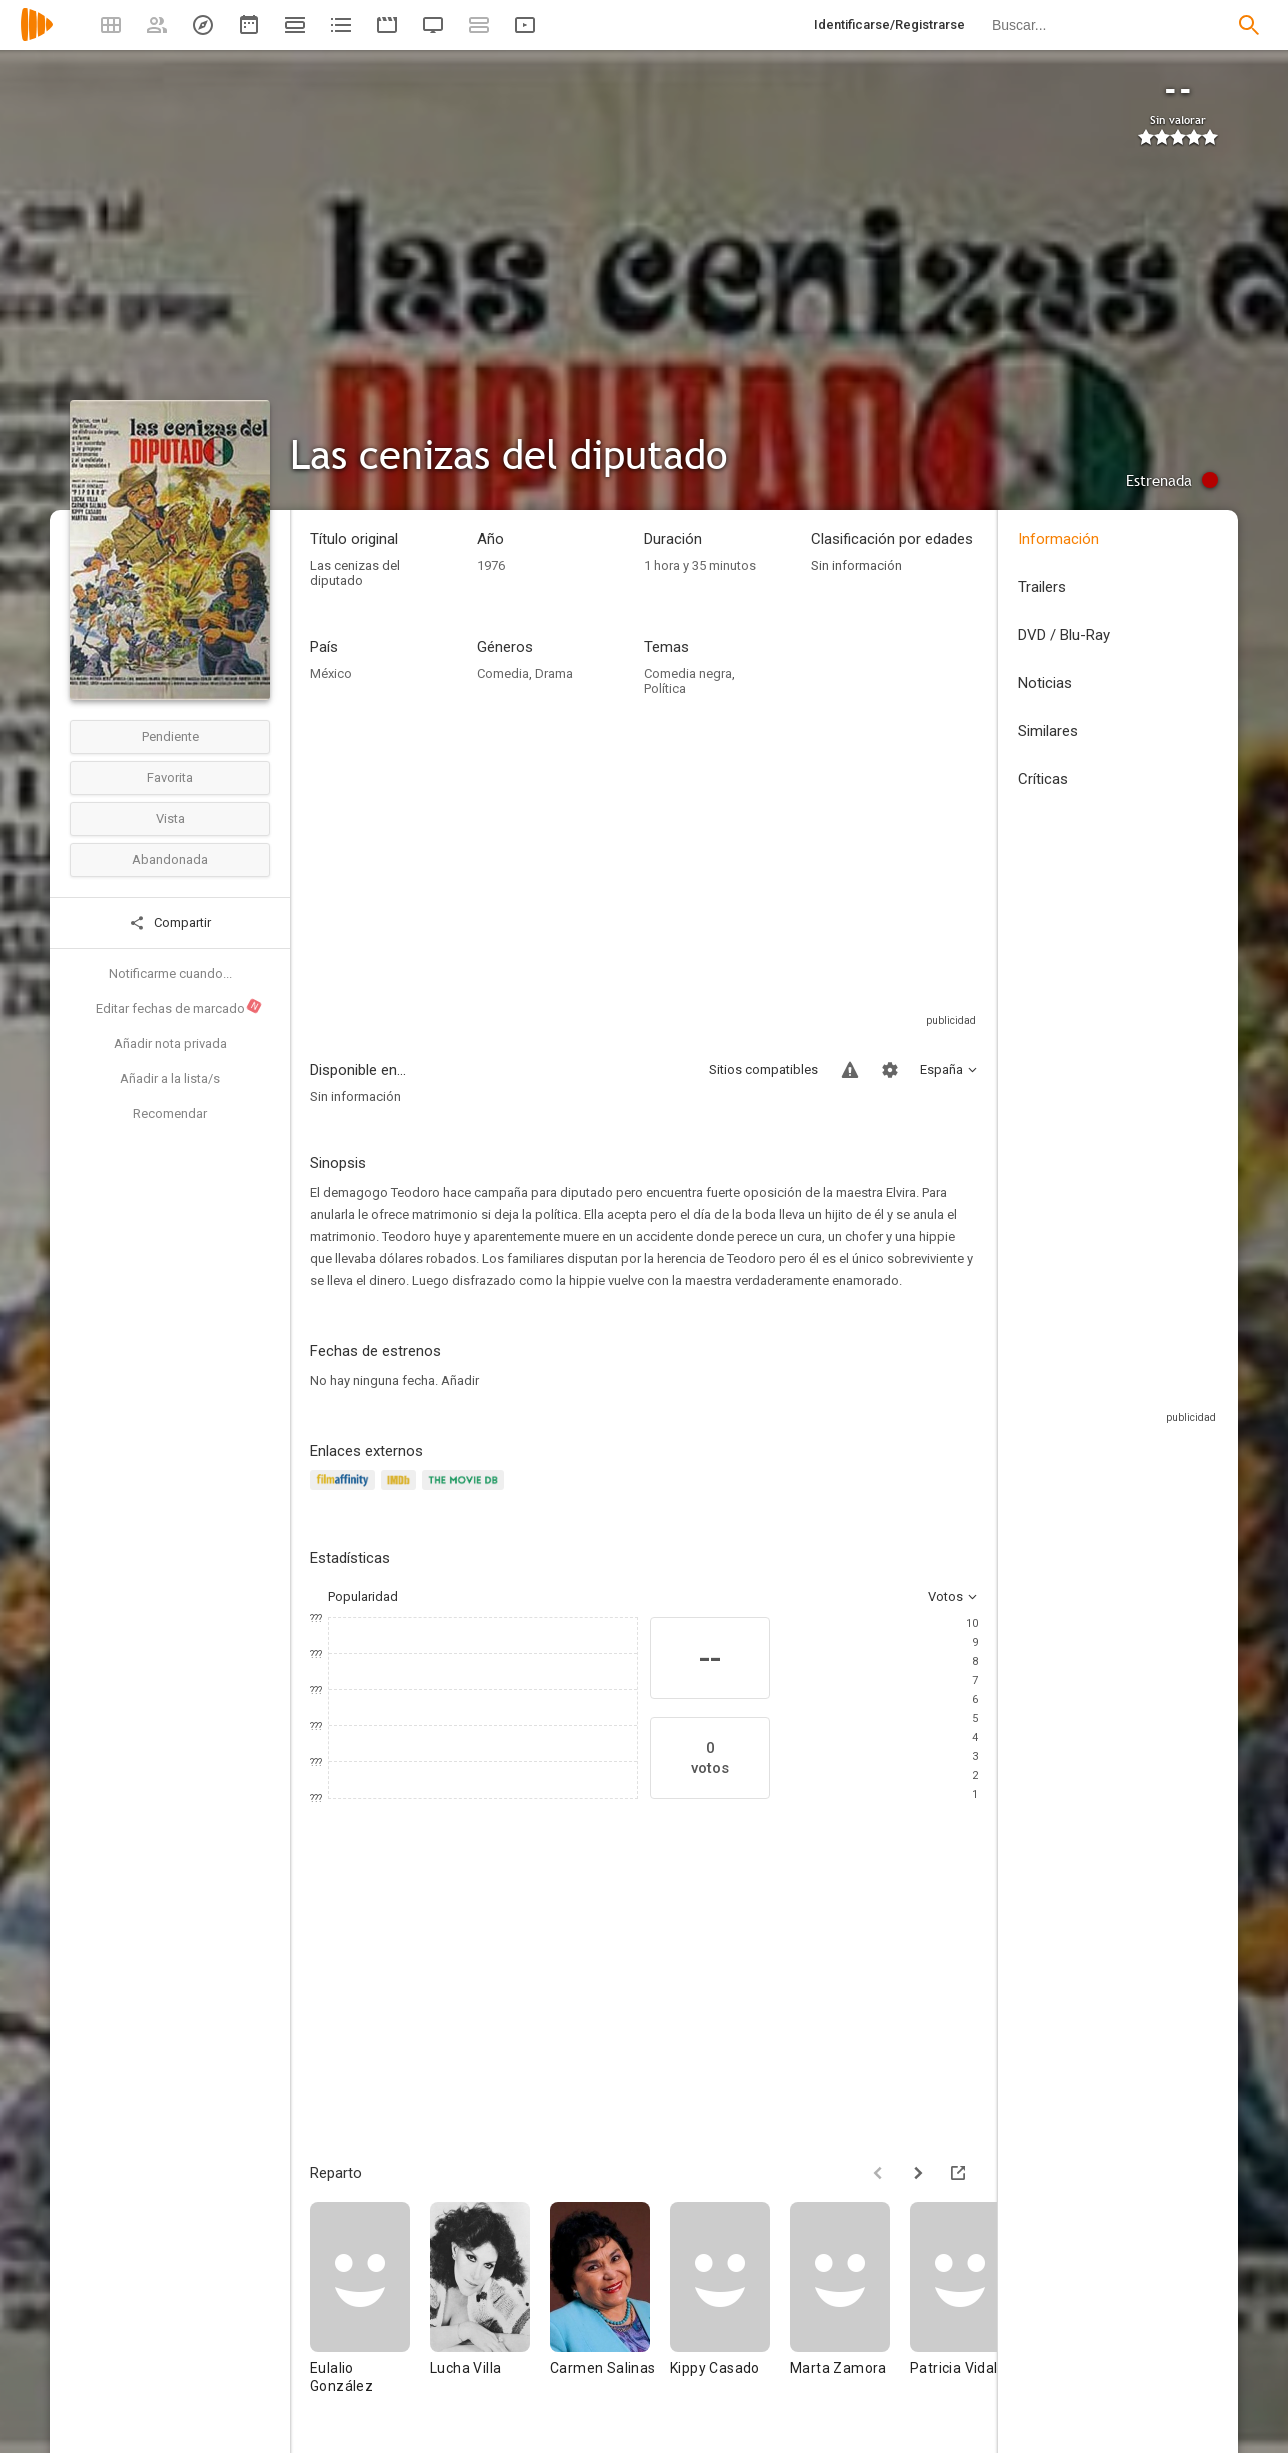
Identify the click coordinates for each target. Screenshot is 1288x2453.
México (331, 673)
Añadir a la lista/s (170, 1078)
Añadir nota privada (170, 1043)
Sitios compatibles (763, 1069)
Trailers (1042, 587)
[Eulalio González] (370, 2307)
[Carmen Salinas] (610, 2307)
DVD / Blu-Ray (1064, 635)
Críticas (1043, 779)
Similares (1048, 731)
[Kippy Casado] (730, 2307)
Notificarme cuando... (170, 973)
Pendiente (170, 736)
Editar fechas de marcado (179, 1007)
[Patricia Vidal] (970, 2307)
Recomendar (170, 1113)
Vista (170, 818)
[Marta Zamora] (850, 2307)
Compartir (170, 923)
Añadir (460, 1380)
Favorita (170, 777)
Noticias (1045, 683)
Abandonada (170, 859)
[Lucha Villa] (490, 2307)
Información (1058, 539)
